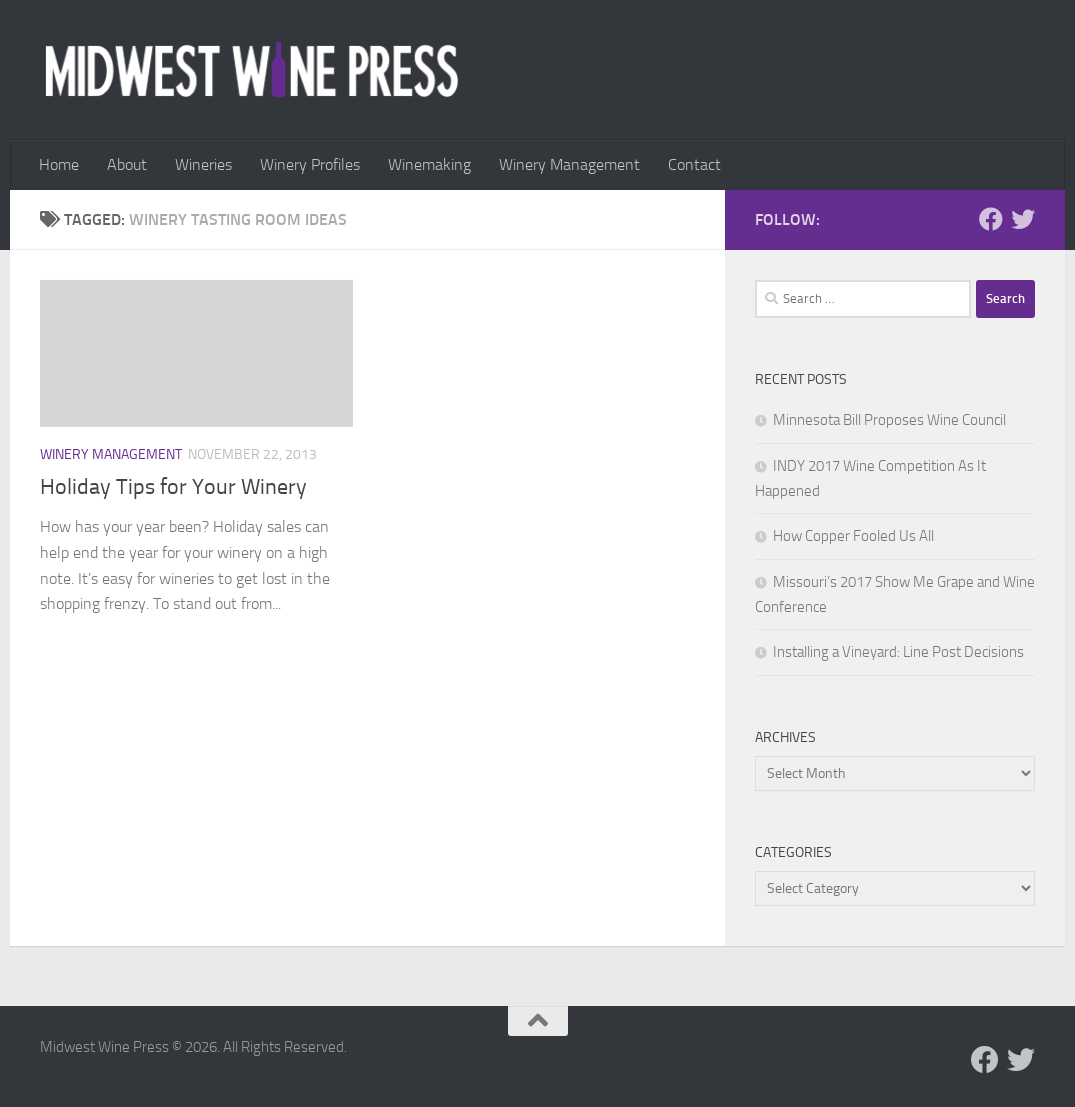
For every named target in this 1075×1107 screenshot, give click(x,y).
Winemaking (429, 164)
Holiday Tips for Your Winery (173, 487)
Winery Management (569, 164)
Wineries (203, 164)
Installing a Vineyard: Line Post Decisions (898, 652)
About (127, 164)
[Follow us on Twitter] (1023, 219)
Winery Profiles (310, 164)
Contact (694, 164)
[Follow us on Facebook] (991, 219)
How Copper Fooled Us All (853, 536)
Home (59, 164)
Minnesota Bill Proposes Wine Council (889, 420)
